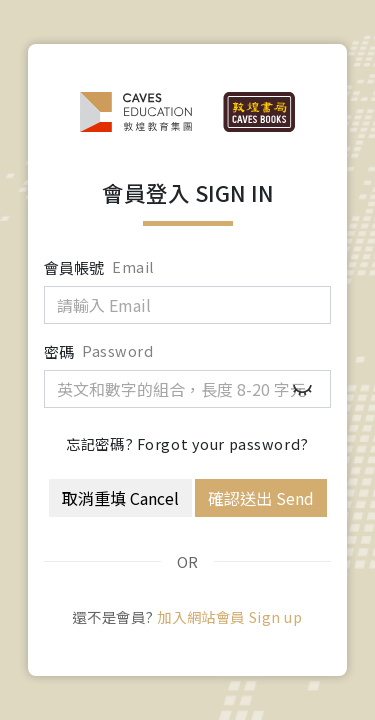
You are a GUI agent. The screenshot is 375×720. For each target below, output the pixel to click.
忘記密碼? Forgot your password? (187, 443)
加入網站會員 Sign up (229, 616)
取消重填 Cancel (120, 498)
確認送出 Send (261, 498)
